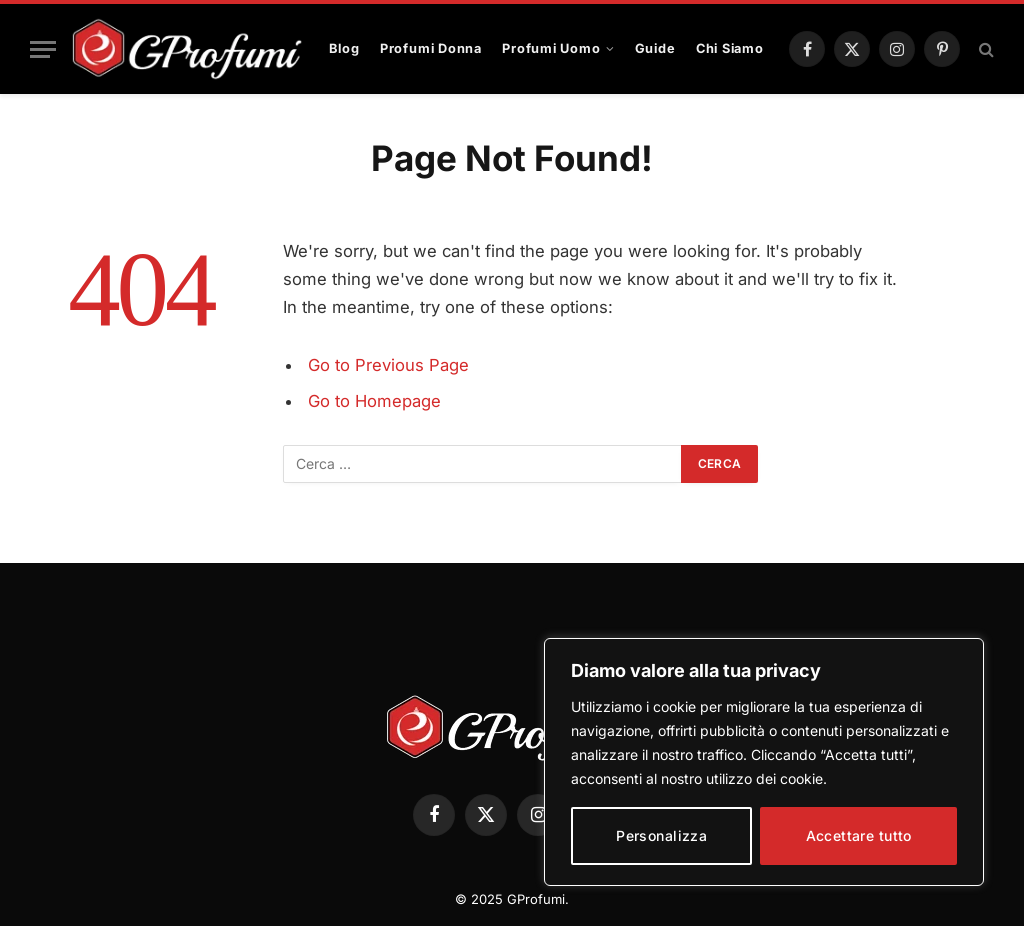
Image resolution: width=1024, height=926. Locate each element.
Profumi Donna (431, 48)
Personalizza (661, 835)
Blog (344, 48)
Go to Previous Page (388, 365)
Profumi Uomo (551, 48)
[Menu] (43, 49)
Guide (655, 48)
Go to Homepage (374, 401)
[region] (764, 762)
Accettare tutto (859, 835)
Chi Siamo (730, 48)
